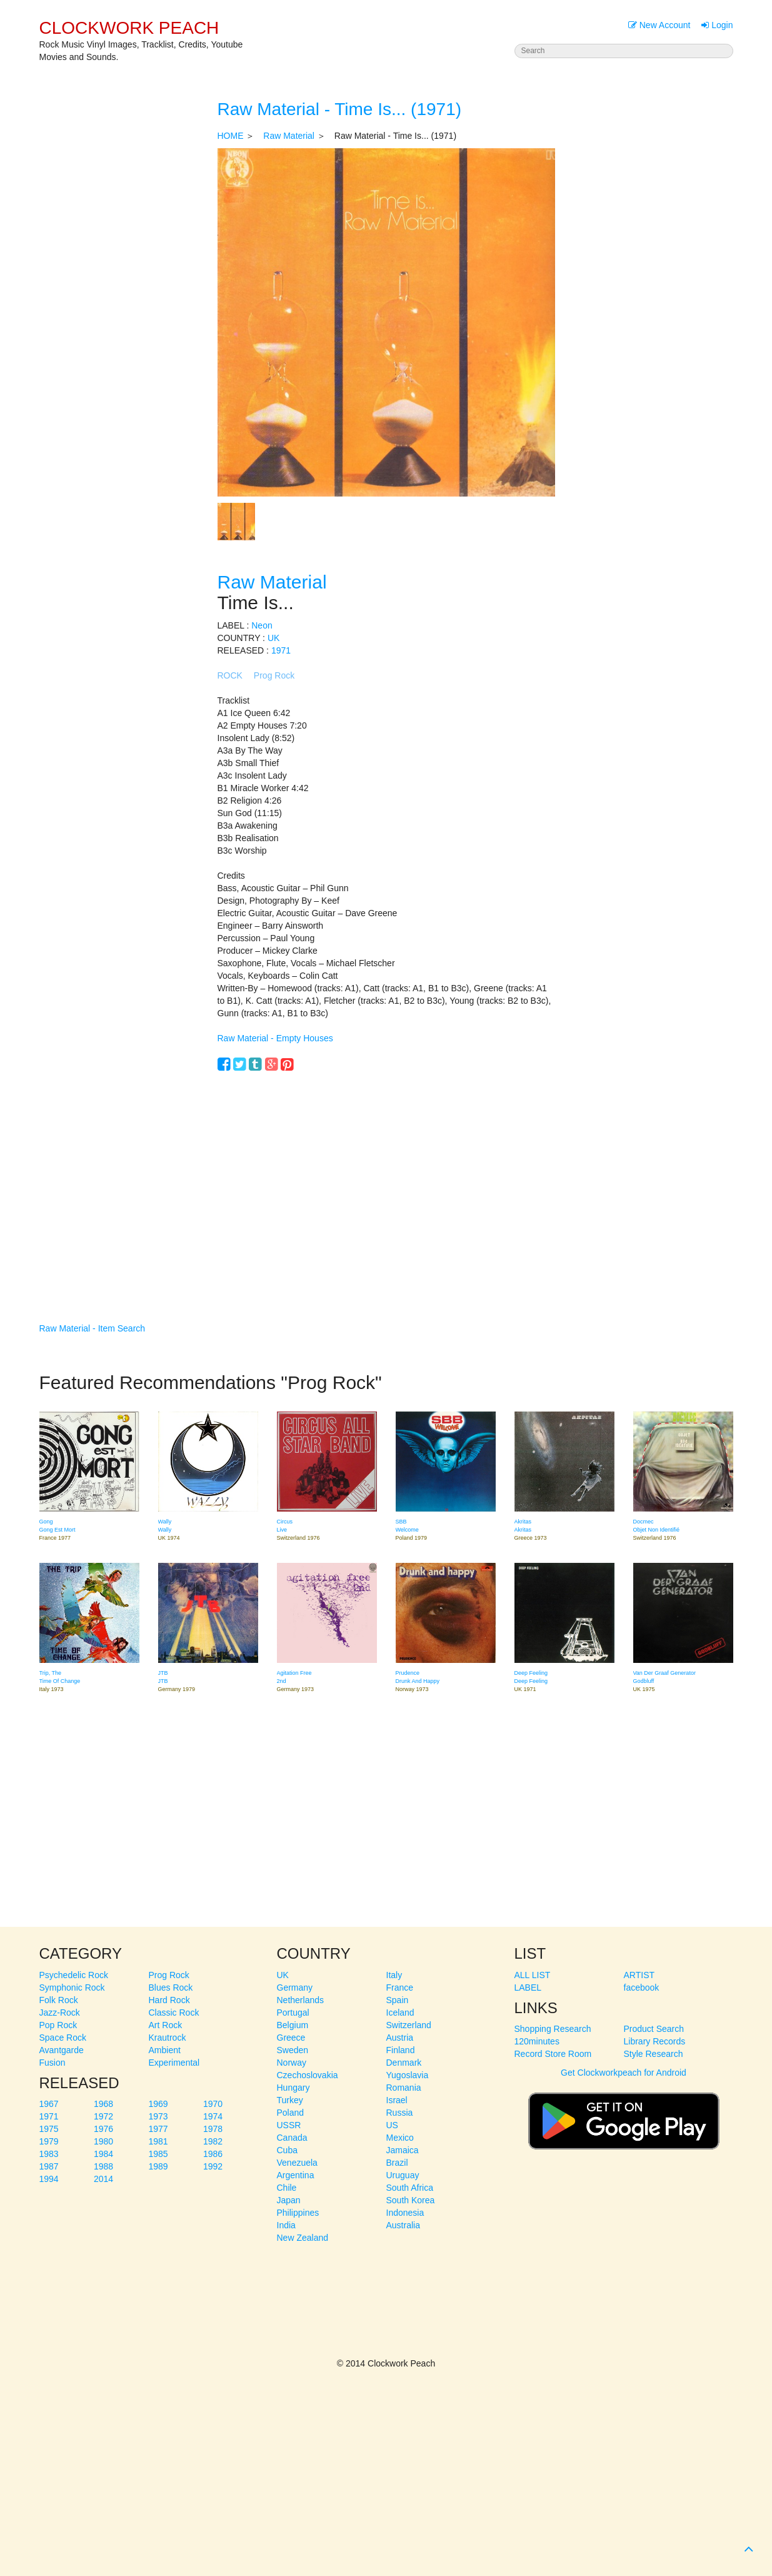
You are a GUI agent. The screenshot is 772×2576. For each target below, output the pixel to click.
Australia (403, 2225)
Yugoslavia (407, 2075)
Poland (290, 2113)
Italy (394, 1975)
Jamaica (402, 2150)
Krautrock (167, 2038)
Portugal (293, 2013)
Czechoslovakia (307, 2075)
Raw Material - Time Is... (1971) (340, 109)
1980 (103, 2141)
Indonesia (405, 2213)
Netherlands (300, 2000)
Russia (399, 2113)
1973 (158, 2116)
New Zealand (303, 2238)
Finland (400, 2050)
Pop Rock (58, 2025)
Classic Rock (174, 2013)
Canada (292, 2138)
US (392, 2125)
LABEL (528, 1988)
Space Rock (62, 2038)
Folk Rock (58, 2000)
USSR (289, 2125)
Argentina (295, 2175)
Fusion (52, 2063)
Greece (291, 2038)
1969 (158, 2104)
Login (717, 25)
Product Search (654, 2029)
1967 (49, 2104)
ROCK (230, 675)
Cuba (287, 2150)
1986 (213, 2154)
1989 (158, 2166)
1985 (158, 2154)
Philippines (298, 2213)
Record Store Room (553, 2054)
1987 (49, 2166)
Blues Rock (171, 1988)
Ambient (165, 2050)
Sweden (293, 2050)
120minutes (536, 2041)
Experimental (174, 2063)
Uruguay (402, 2175)
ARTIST (639, 1975)
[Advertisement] (386, 1178)
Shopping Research (552, 2029)
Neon (261, 625)
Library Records (655, 2041)
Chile (287, 2188)
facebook (641, 1988)
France (400, 1988)
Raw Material (288, 136)
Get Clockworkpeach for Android (623, 2115)
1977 (158, 2129)
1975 (49, 2129)
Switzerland (408, 2025)
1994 (49, 2179)
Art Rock (166, 2025)
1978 (213, 2129)
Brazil (397, 2163)
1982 (213, 2141)
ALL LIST (532, 1975)
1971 (281, 650)
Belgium (293, 2025)
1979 (49, 2141)
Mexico (400, 2138)
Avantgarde (61, 2050)
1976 (103, 2129)
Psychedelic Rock (74, 1975)
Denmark (404, 2063)
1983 (49, 2154)
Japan (289, 2200)
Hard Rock (169, 2000)
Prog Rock (274, 675)
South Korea (410, 2200)
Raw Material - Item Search (92, 1328)
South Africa (410, 2188)
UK (273, 638)
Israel (397, 2100)
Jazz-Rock (59, 2013)
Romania (403, 2088)
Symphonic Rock (72, 1988)
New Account (659, 25)
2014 (103, 2179)
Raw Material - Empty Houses (275, 1038)
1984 (103, 2154)
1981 (158, 2141)
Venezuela (297, 2163)
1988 (103, 2166)
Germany (295, 1988)
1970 (213, 2104)
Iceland (400, 2013)
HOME (231, 136)
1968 (103, 2104)
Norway (291, 2063)
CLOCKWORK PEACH (129, 28)
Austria (400, 2038)
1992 (213, 2166)
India (286, 2225)
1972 (103, 2116)
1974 (213, 2116)
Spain (397, 2000)
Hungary (293, 2088)
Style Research (653, 2054)
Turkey (290, 2100)
